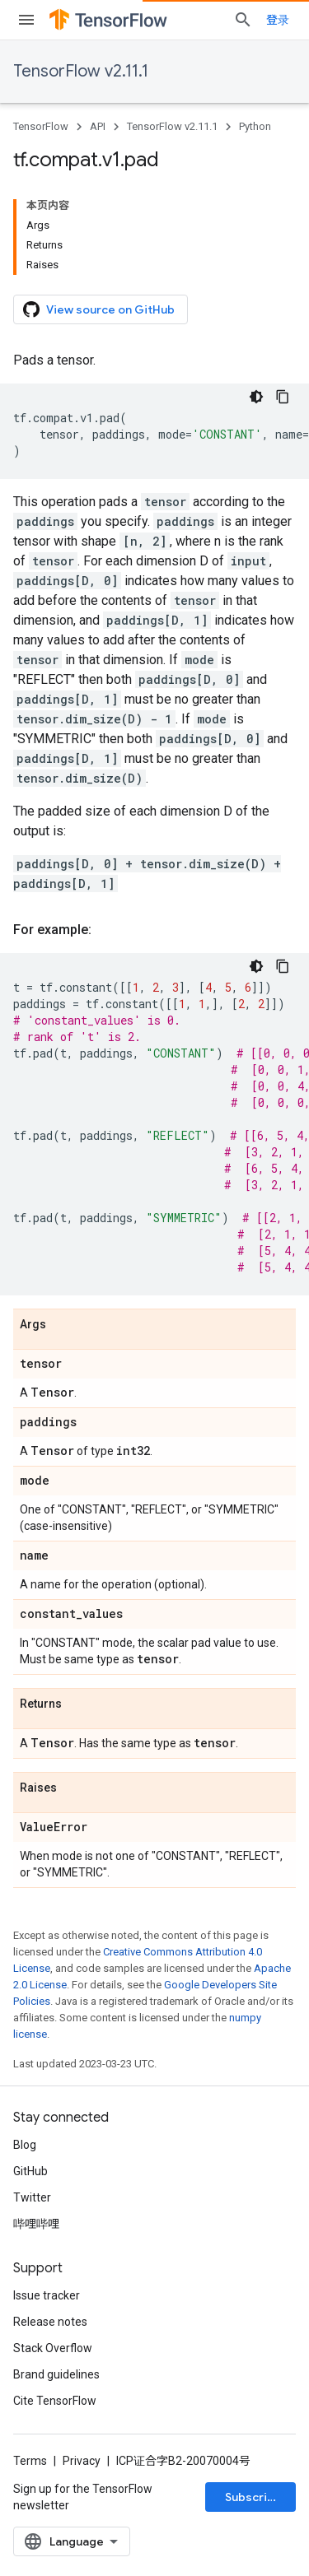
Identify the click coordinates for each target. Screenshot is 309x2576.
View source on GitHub (99, 309)
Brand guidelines (56, 2374)
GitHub (30, 2171)
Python (255, 126)
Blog (24, 2144)
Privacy (82, 2460)
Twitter (32, 2197)
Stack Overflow (52, 2348)
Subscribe (253, 2497)
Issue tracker (46, 2295)
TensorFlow (40, 126)
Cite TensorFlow (54, 2400)
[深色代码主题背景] (256, 397)
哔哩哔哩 (36, 2223)
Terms (30, 2460)
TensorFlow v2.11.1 (80, 71)
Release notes (50, 2321)
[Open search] (243, 20)
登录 (277, 19)
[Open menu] (26, 20)
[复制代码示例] (282, 397)
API (97, 126)
